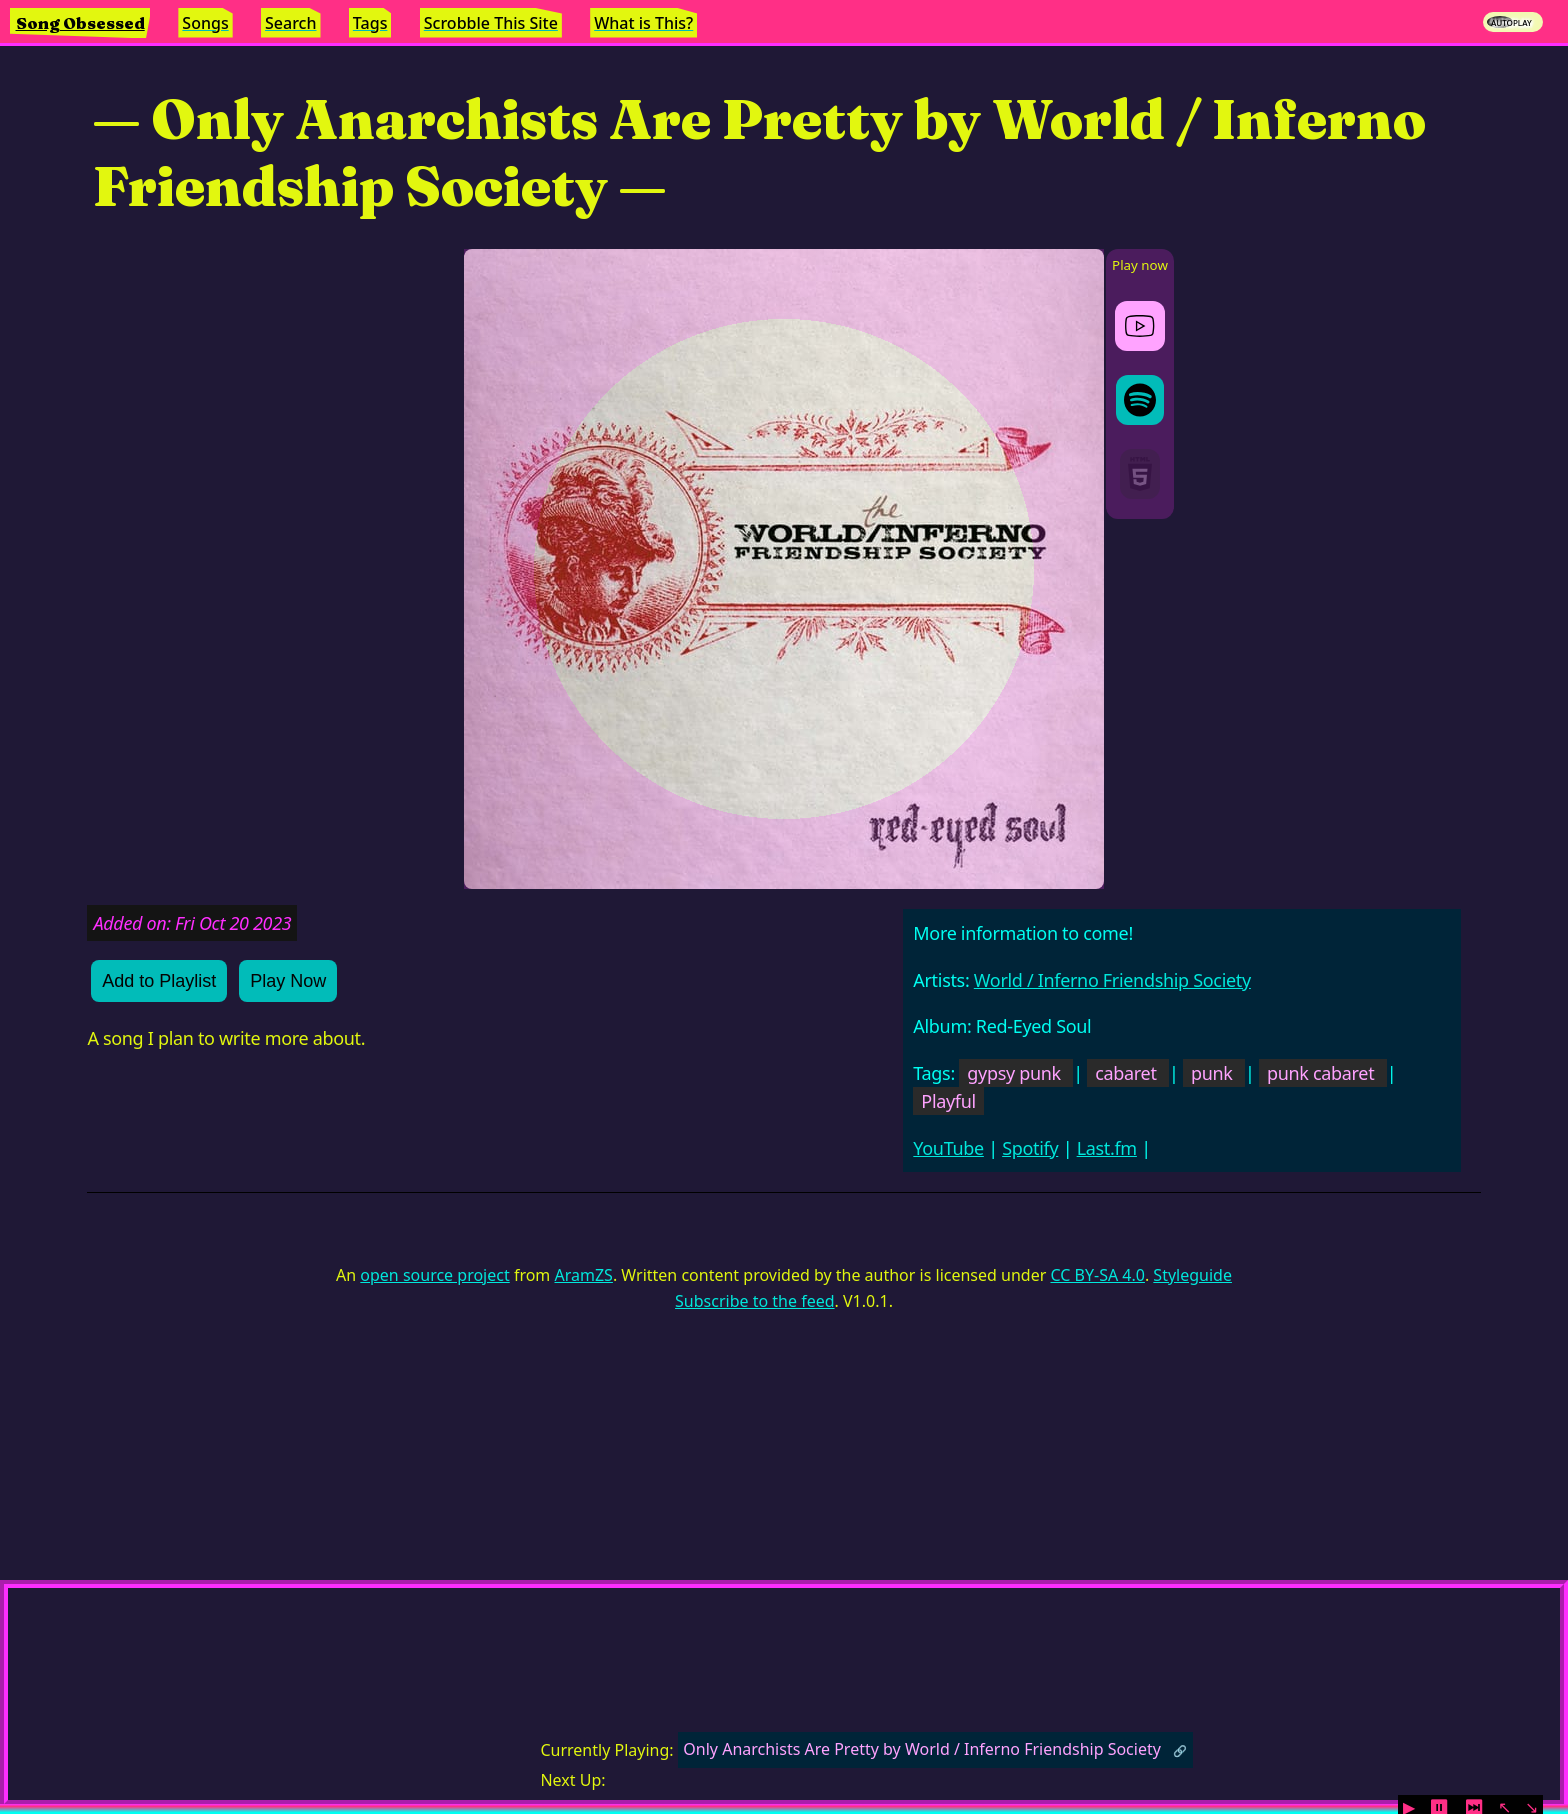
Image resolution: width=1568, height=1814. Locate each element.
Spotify (1030, 1148)
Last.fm (1107, 1148)
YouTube (948, 1148)
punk (1212, 1073)
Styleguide (1192, 1275)
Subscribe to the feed (754, 1301)
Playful (948, 1101)
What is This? (643, 23)
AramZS (584, 1275)
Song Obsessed (80, 23)
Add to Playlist (159, 981)
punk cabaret (1320, 1073)
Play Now (288, 981)
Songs (205, 23)
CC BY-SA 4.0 (1097, 1275)
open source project (434, 1275)
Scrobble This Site (491, 23)
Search (290, 23)
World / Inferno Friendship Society (1112, 980)
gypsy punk (1014, 1073)
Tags (370, 23)
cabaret (1125, 1073)
